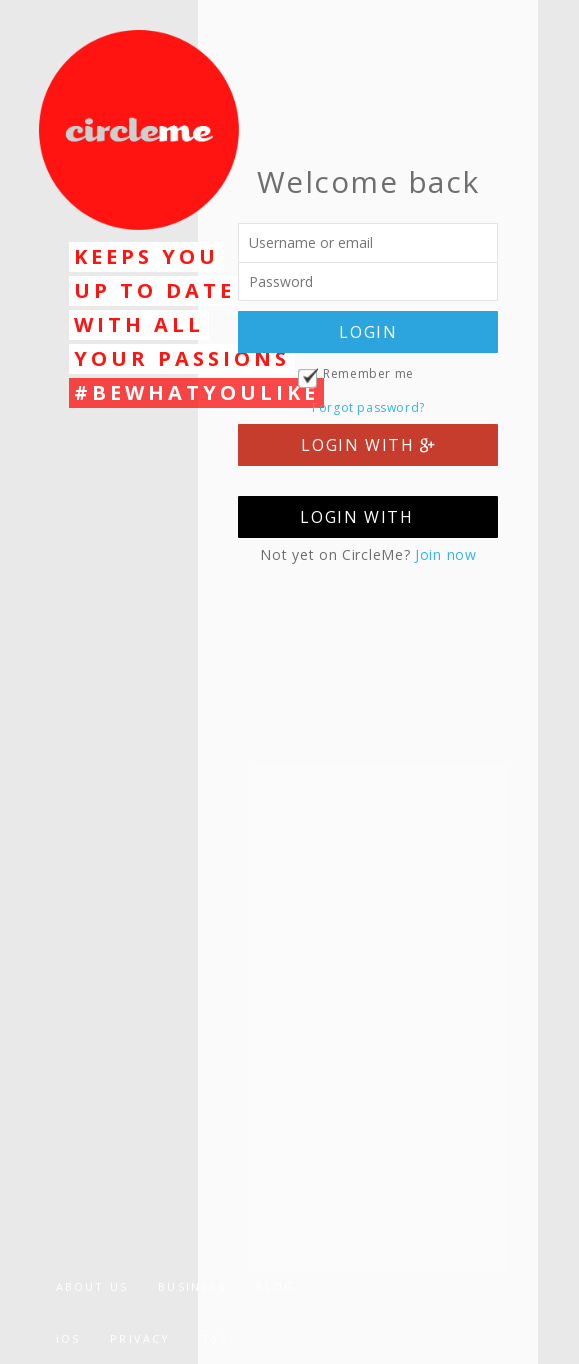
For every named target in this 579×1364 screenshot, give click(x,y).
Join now (446, 554)
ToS (214, 1338)
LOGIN (368, 332)
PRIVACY (140, 1338)
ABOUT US (92, 1286)
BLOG (276, 1286)
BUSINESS (192, 1286)
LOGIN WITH (368, 445)
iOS (68, 1338)
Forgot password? (368, 407)
